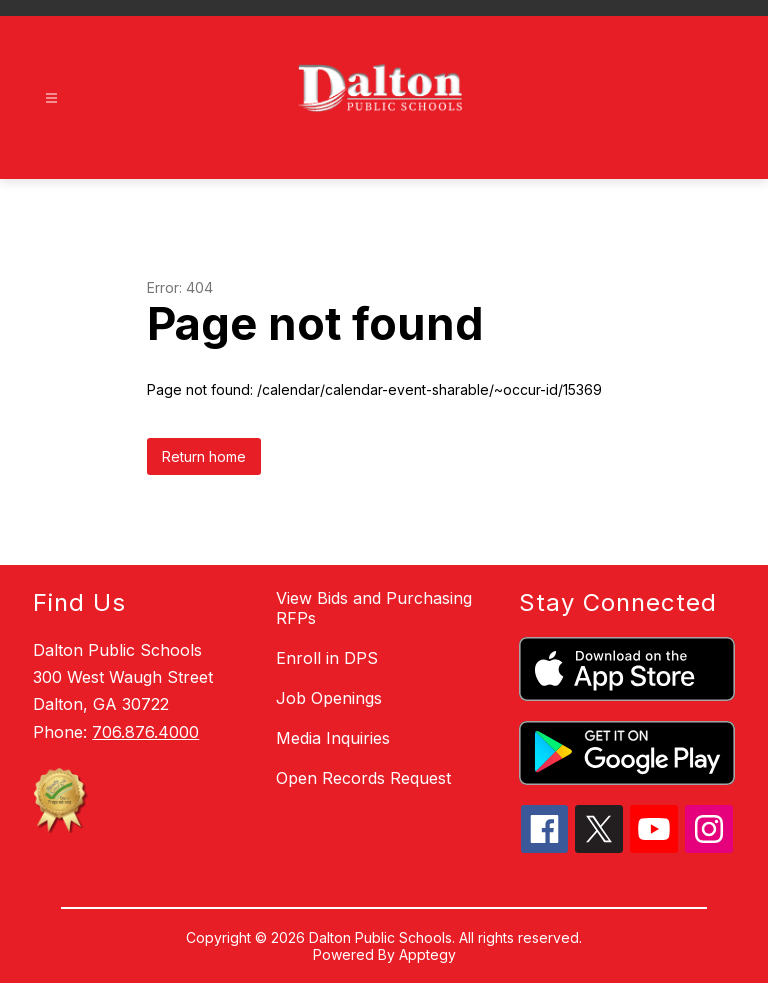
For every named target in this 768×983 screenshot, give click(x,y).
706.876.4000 (145, 732)
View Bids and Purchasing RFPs (374, 608)
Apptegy (427, 954)
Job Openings (329, 698)
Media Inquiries (333, 738)
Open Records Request (363, 778)
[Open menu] (51, 98)
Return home (204, 456)
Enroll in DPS (327, 658)
